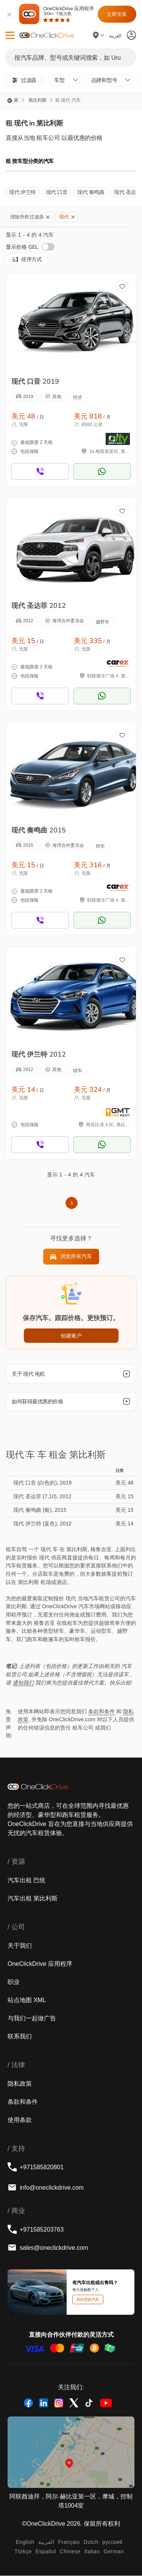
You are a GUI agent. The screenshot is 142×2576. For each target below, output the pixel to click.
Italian (92, 2551)
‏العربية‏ (46, 2542)
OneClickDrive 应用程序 (68, 14)
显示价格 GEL (30, 247)
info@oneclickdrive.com (46, 2187)
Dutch (91, 2542)
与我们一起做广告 (32, 2018)
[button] (10, 35)
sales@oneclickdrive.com (48, 2247)
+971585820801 (36, 2166)
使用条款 (20, 2119)
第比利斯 (37, 100)
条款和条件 (101, 1711)
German (113, 2551)
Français (69, 2542)
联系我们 (20, 2036)
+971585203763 (36, 2229)
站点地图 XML (27, 2000)
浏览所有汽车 (71, 1256)
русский (112, 2542)
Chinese (70, 2551)
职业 (14, 1981)
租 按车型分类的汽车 (30, 161)
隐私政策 (20, 2083)
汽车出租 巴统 (26, 1880)
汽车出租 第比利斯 (33, 1898)
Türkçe (23, 2551)
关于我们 (20, 1945)
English (25, 2542)
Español (46, 2551)
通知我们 (23, 1682)
